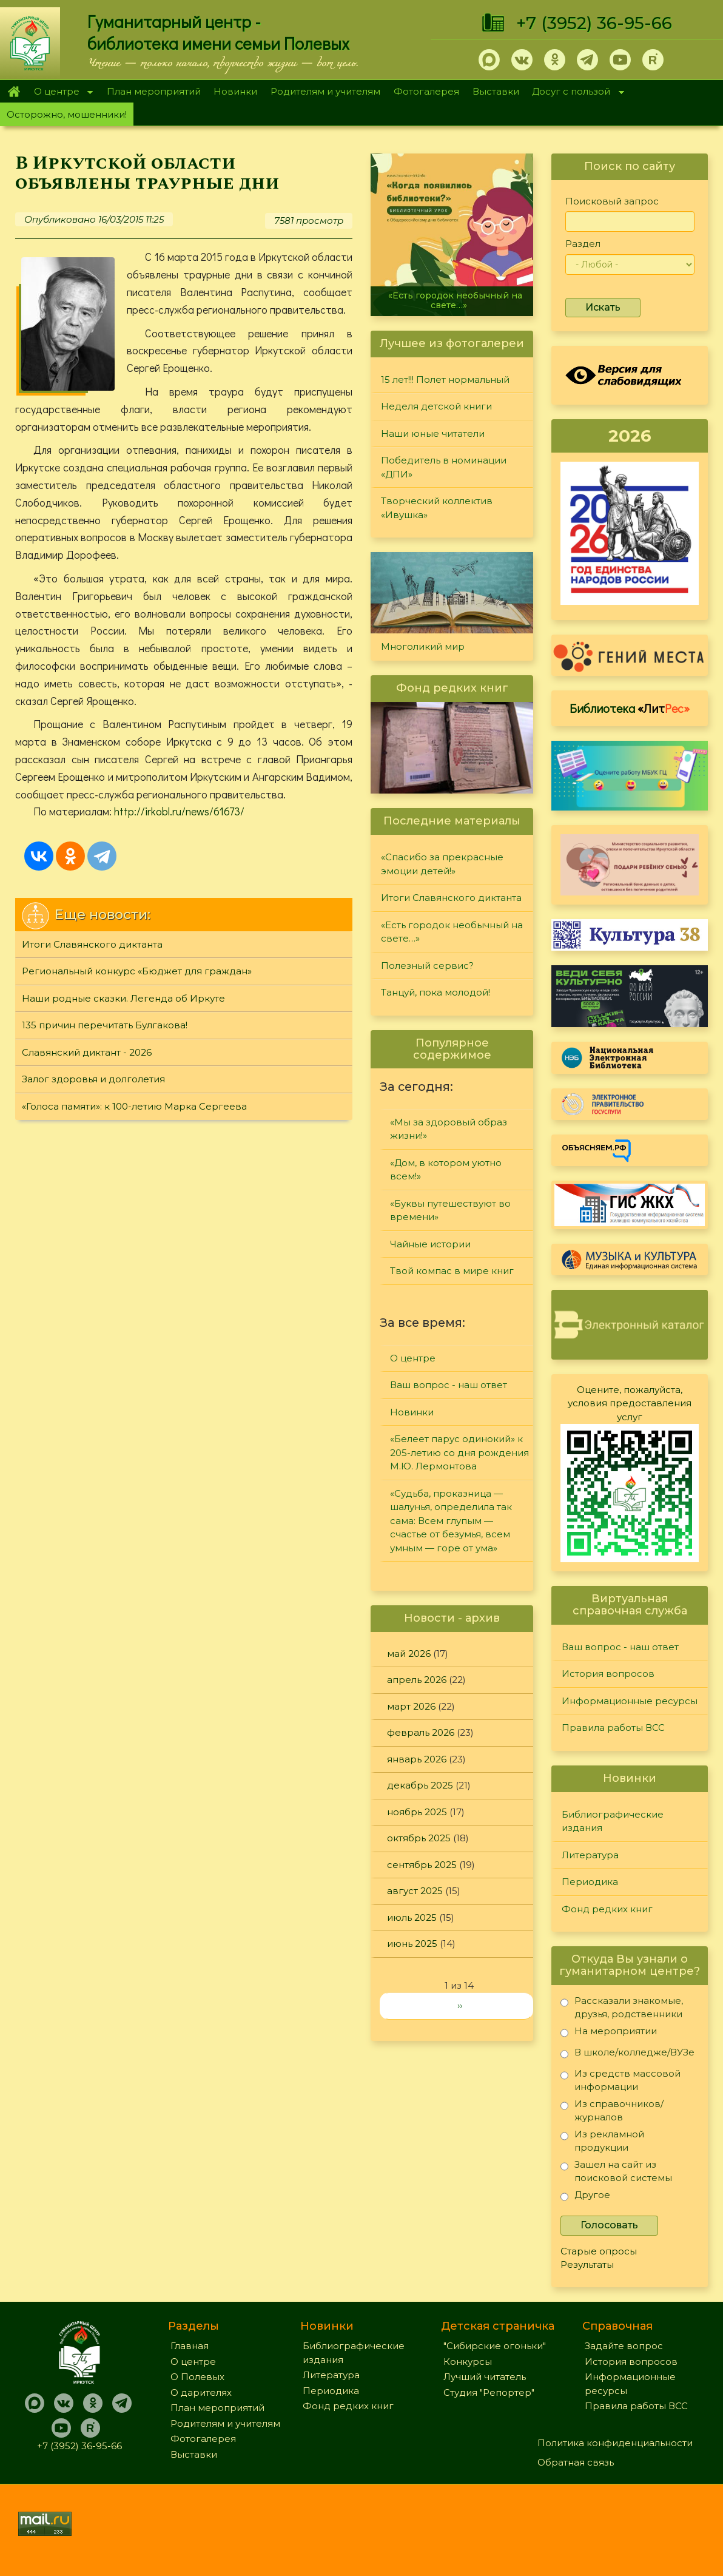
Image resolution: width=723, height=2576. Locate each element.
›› (459, 2005)
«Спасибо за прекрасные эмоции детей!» (442, 864)
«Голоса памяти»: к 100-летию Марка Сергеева (134, 1106)
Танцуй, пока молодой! (435, 992)
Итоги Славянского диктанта (92, 944)
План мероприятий (154, 91)
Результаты (587, 2264)
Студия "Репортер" (488, 2392)
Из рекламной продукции (602, 2141)
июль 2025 (412, 1917)
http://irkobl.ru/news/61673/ (179, 811)
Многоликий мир (423, 646)
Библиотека (630, 708)
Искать (602, 307)
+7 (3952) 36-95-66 (594, 23)
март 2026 (411, 1706)
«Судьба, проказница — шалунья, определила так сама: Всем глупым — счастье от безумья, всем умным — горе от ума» (451, 1521)
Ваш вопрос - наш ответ (448, 1385)
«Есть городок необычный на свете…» (455, 300)
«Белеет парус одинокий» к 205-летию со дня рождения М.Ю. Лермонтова (459, 1452)
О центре (60, 92)
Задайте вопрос (624, 2346)
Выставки (495, 91)
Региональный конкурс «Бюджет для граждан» (137, 971)
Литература (590, 1855)
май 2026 (409, 1653)
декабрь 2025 (420, 1785)
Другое (585, 2197)
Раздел (582, 243)
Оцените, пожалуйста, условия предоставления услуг (629, 1403)
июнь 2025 (412, 1943)
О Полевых (197, 2376)
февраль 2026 (420, 1732)
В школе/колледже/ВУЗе (627, 2054)
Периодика (590, 1881)
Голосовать (609, 2225)
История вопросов (608, 1673)
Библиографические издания (613, 1821)
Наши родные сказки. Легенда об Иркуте (123, 998)
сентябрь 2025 (422, 1864)
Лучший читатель (484, 2376)
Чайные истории (430, 1244)
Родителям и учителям (325, 91)
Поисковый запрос (612, 201)
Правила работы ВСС (613, 1727)
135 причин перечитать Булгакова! (104, 1025)
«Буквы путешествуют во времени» (450, 1210)
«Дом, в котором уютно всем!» (446, 1169)
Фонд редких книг (607, 1909)
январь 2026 (416, 1759)
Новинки (235, 91)
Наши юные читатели (433, 433)
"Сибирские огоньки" (494, 2346)
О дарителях (201, 2392)
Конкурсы (467, 2361)
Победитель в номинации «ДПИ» (443, 467)
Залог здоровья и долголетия (93, 1079)
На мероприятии (608, 2033)
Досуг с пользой (575, 92)
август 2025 (415, 1891)
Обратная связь (575, 2462)
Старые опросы (598, 2251)
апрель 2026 (416, 1679)
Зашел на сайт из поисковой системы (616, 2171)
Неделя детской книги (436, 406)
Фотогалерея (426, 91)
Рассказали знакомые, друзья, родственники (621, 2007)
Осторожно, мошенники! (67, 114)
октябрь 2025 (419, 1838)
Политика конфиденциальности (615, 2443)
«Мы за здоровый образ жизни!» (448, 1129)
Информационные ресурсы (630, 1701)
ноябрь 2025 (417, 1812)
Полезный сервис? (427, 965)
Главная (13, 91)
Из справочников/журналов (612, 2110)
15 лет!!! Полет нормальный (445, 379)
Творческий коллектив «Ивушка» (437, 508)
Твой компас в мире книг (452, 1270)
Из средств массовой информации (620, 2080)
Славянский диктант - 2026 (87, 1052)
